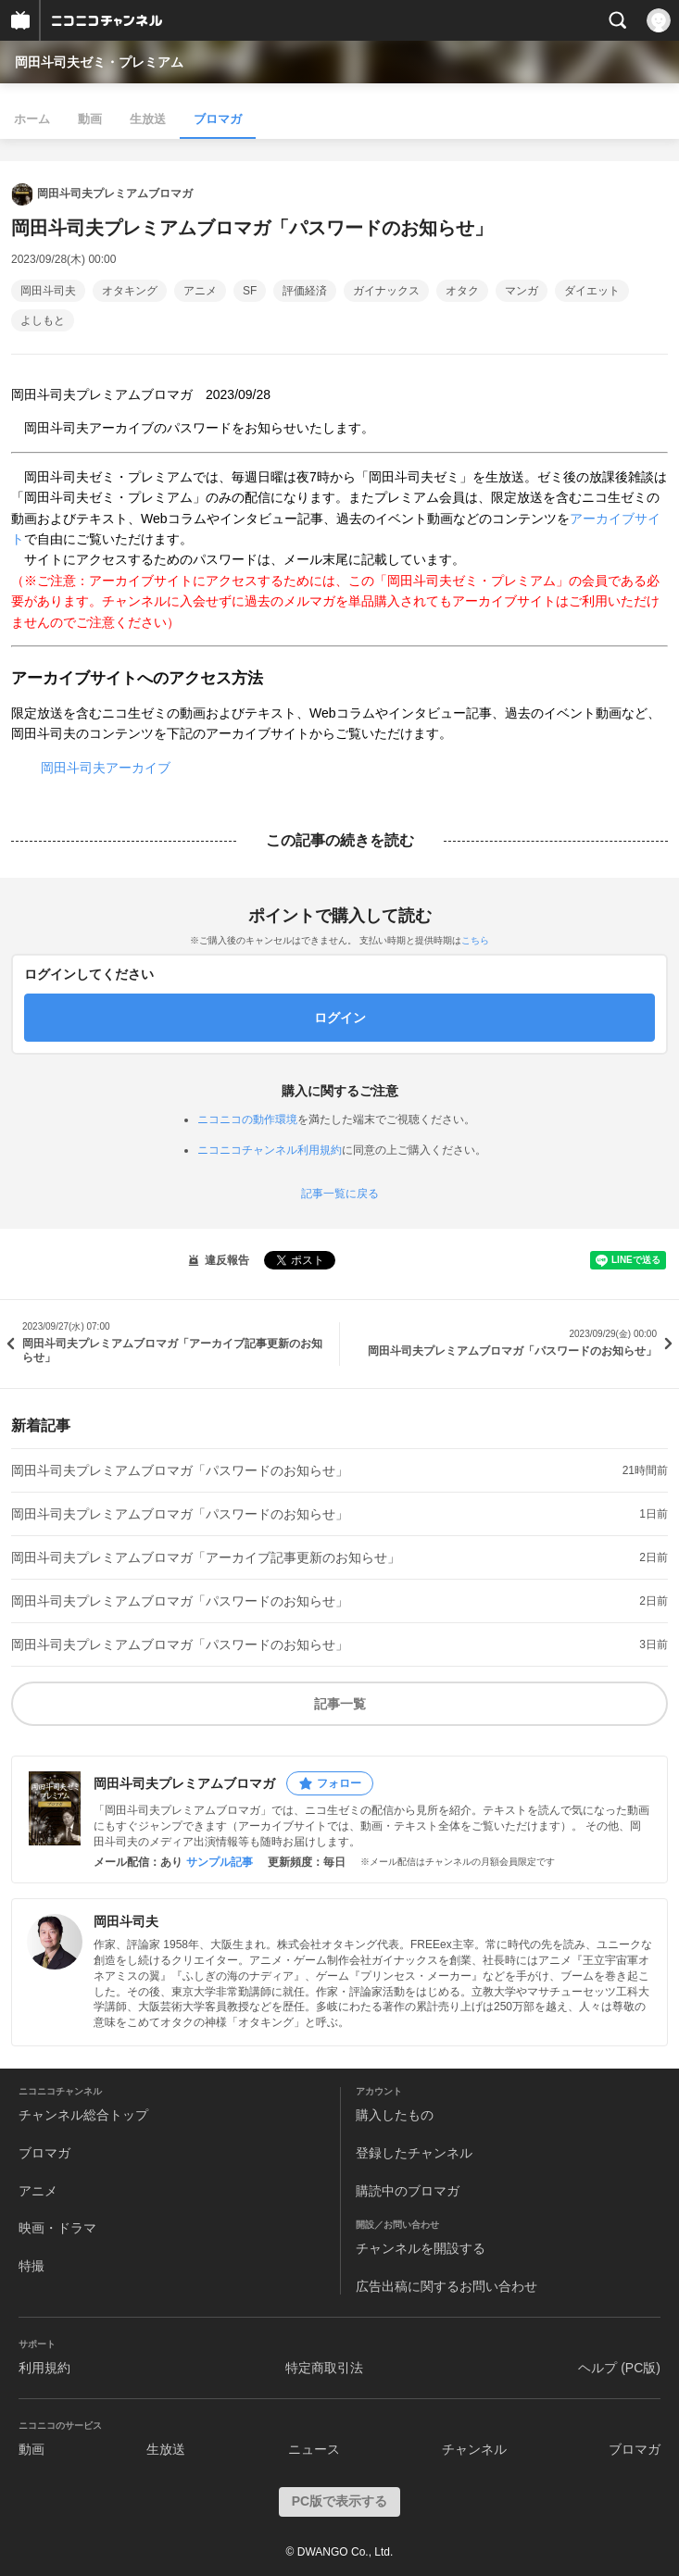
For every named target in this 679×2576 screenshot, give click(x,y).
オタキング (129, 290)
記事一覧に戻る (340, 1193)
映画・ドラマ (57, 2227)
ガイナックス (386, 290)
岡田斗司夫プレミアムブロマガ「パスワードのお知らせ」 (179, 1470)
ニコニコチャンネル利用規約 (269, 1150)
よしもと (42, 320)
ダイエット (592, 290)
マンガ (521, 290)
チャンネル (474, 2449)
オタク (462, 290)
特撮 (31, 2265)
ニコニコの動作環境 (247, 1119)
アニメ (200, 290)
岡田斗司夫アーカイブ (105, 767)
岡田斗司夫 (48, 290)
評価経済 (305, 290)
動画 (90, 119)
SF (250, 290)
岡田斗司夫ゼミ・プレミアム (99, 62)
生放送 (148, 119)
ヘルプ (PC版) (619, 2367)
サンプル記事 (219, 1862)
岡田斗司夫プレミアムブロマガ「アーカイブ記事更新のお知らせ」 (205, 1557)
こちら (475, 940)
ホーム (32, 119)
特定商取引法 (324, 2367)
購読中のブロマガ (407, 2190)
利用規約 (44, 2367)
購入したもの (395, 2114)
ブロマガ (218, 119)
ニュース (314, 2449)
